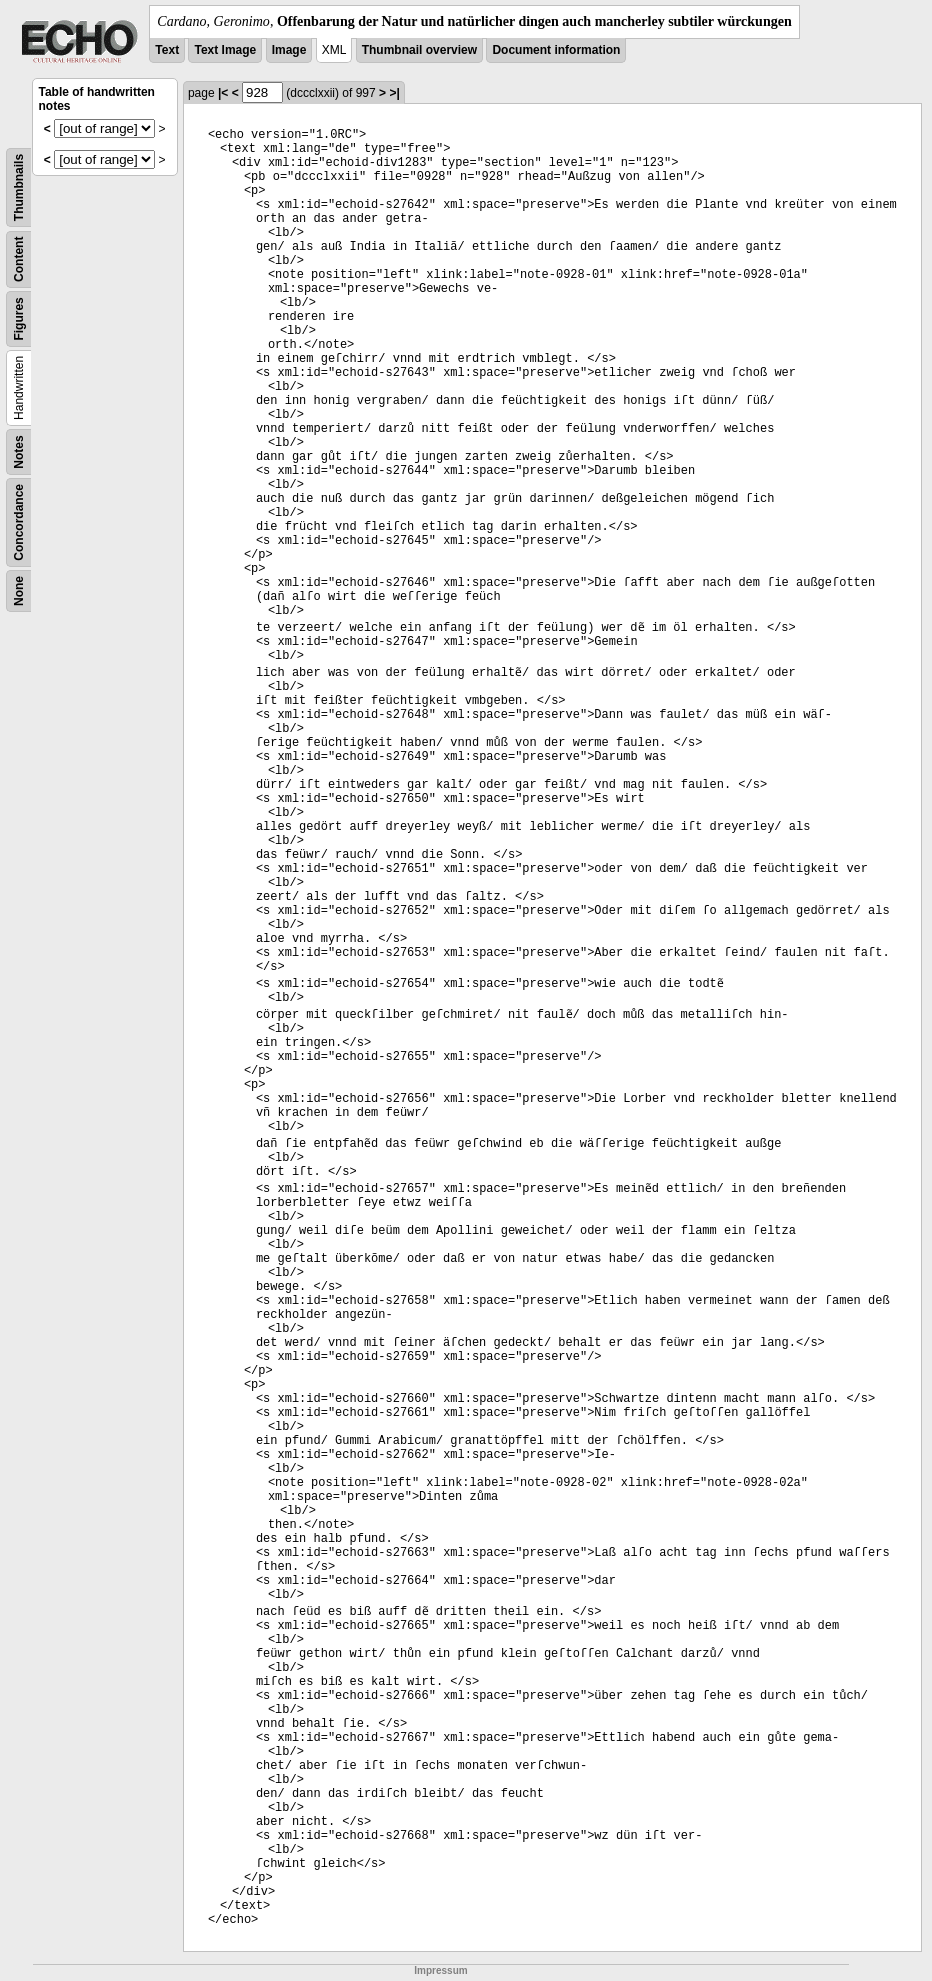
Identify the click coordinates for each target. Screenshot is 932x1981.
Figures (19, 318)
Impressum (440, 1970)
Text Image (225, 50)
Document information (556, 50)
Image (289, 50)
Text (167, 50)
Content (19, 259)
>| (394, 93)
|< (223, 93)
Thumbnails (19, 187)
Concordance (19, 522)
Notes (19, 451)
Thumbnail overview (419, 50)
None (19, 591)
